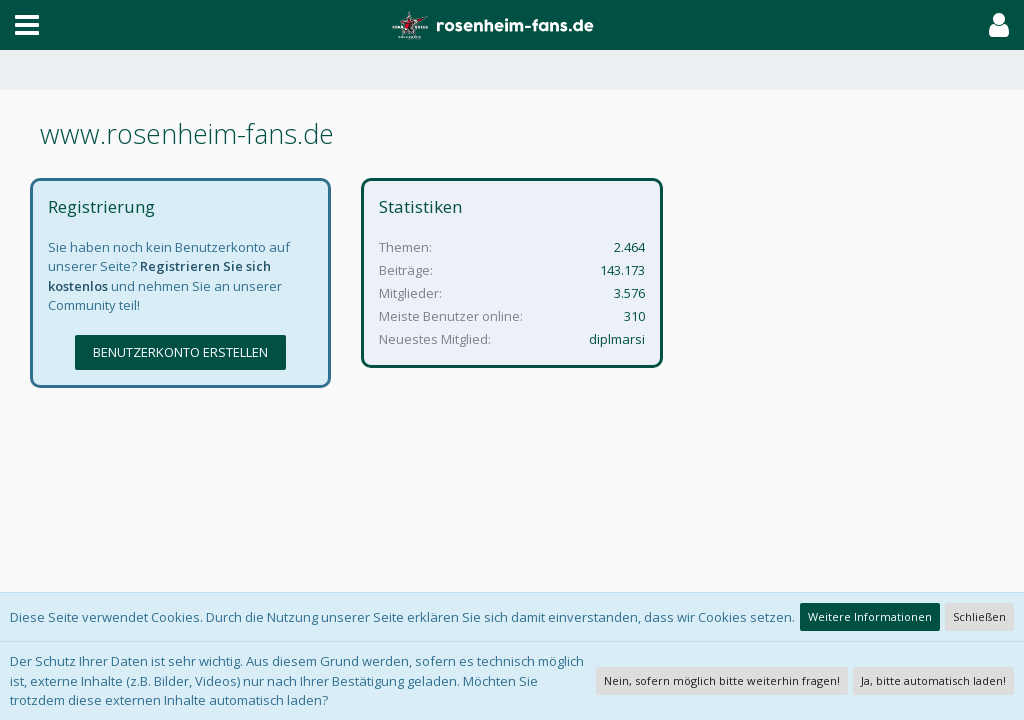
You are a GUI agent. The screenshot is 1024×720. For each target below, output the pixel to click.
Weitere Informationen (870, 616)
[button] (27, 25)
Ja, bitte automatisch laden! (933, 680)
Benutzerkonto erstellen (180, 352)
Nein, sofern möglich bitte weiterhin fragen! (722, 680)
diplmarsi (617, 339)
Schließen (979, 616)
